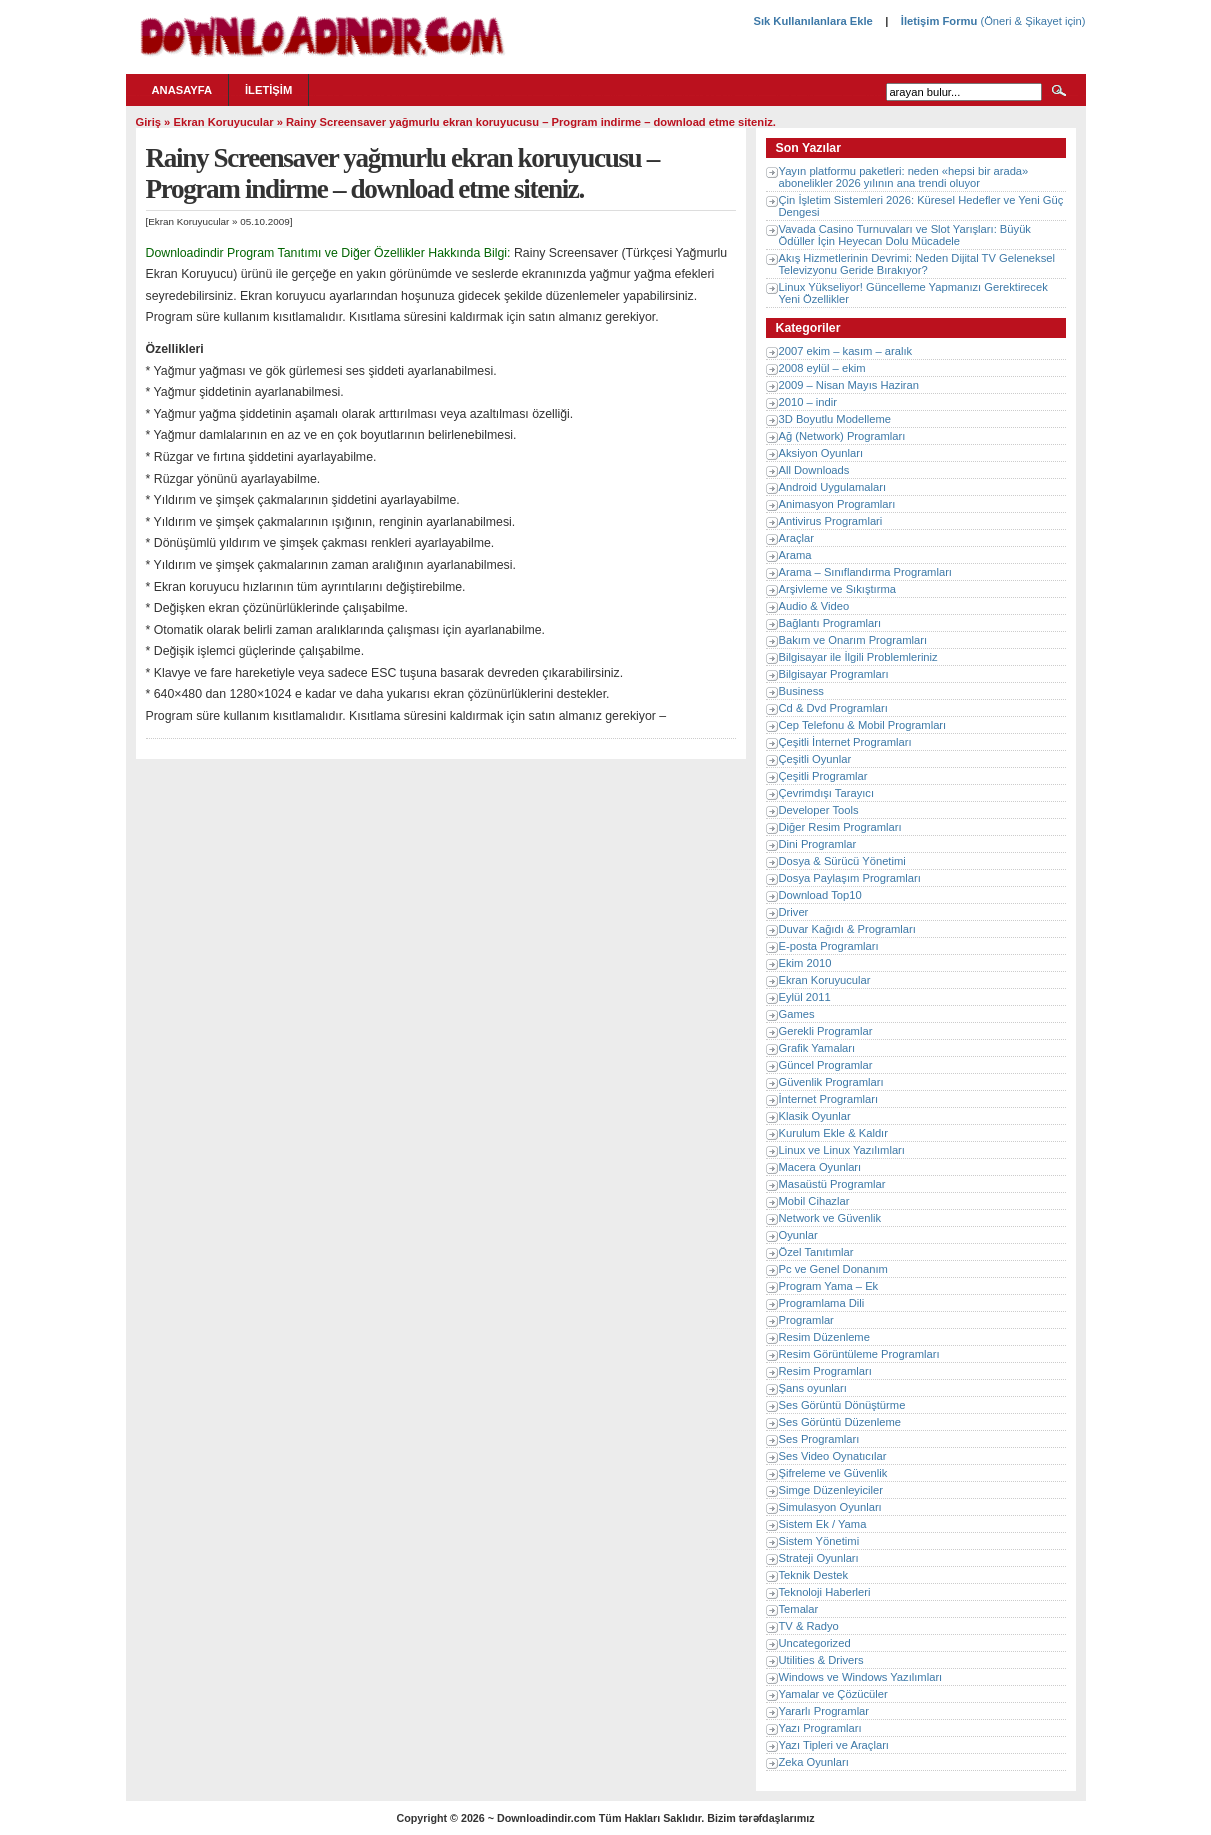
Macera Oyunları (820, 1167)
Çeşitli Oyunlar (815, 759)
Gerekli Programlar (826, 1031)
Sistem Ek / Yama (823, 1524)
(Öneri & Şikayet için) (1031, 21)
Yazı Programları (820, 1728)
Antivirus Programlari (831, 521)
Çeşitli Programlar (823, 776)
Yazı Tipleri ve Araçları (834, 1745)
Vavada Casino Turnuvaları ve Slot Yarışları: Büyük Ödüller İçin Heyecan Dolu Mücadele (905, 235)
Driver (794, 912)
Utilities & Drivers (821, 1660)
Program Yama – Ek (829, 1286)
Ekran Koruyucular (223, 122)
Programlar (806, 1320)
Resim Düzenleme (824, 1337)
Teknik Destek (814, 1575)
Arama (795, 555)
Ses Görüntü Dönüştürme (842, 1405)
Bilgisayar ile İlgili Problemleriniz (858, 657)
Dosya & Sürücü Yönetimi (842, 861)
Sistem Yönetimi (819, 1541)
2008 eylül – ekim (822, 368)
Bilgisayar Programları (834, 674)
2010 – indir (808, 402)
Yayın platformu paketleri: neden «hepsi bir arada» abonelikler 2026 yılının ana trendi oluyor (904, 177)
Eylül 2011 (805, 997)
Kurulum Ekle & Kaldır (833, 1133)
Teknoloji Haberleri (825, 1592)
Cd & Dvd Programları (833, 708)
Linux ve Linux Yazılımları (842, 1150)
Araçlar (796, 538)
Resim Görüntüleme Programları (859, 1354)
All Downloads (814, 470)
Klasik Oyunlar (815, 1116)
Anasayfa (182, 90)
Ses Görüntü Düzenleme (840, 1422)
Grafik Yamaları (817, 1048)
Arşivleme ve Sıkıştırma (838, 589)
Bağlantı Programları (830, 623)
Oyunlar (798, 1235)
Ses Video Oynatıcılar (833, 1456)
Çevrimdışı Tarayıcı (827, 793)
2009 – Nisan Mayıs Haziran (849, 385)
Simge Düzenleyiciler (831, 1490)
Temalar (799, 1609)
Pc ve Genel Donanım (833, 1269)
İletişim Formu (939, 21)
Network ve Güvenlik (830, 1218)
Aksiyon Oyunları (821, 453)
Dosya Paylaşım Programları (850, 878)
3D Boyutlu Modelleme (835, 419)
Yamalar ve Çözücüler (833, 1694)
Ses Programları (819, 1439)
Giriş (149, 122)
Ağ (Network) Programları (842, 436)
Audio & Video (814, 606)
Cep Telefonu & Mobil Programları (863, 725)
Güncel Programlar (826, 1065)
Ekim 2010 (805, 963)
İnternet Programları (829, 1099)
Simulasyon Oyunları (830, 1507)
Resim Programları (825, 1371)
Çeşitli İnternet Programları (845, 742)
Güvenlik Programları (831, 1082)
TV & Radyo (809, 1626)
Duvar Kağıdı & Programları (847, 929)
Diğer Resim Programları (840, 827)
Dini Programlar (818, 844)
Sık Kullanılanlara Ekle (812, 21)
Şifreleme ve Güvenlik (833, 1473)
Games (797, 1014)
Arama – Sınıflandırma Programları (865, 572)
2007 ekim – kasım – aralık (846, 351)
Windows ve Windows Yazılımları (861, 1677)
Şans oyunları (813, 1388)
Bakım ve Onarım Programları (853, 640)
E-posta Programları (829, 946)
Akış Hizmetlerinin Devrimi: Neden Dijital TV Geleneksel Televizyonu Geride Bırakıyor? (917, 264)
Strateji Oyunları (819, 1558)
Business (801, 691)
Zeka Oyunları (814, 1762)
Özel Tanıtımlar (816, 1252)
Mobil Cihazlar (814, 1201)
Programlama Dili (822, 1303)
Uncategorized (815, 1643)
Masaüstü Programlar (832, 1184)
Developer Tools (819, 810)
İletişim (268, 90)
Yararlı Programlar (824, 1711)
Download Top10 (820, 895)
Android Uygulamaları (833, 487)
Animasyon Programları (837, 504)
